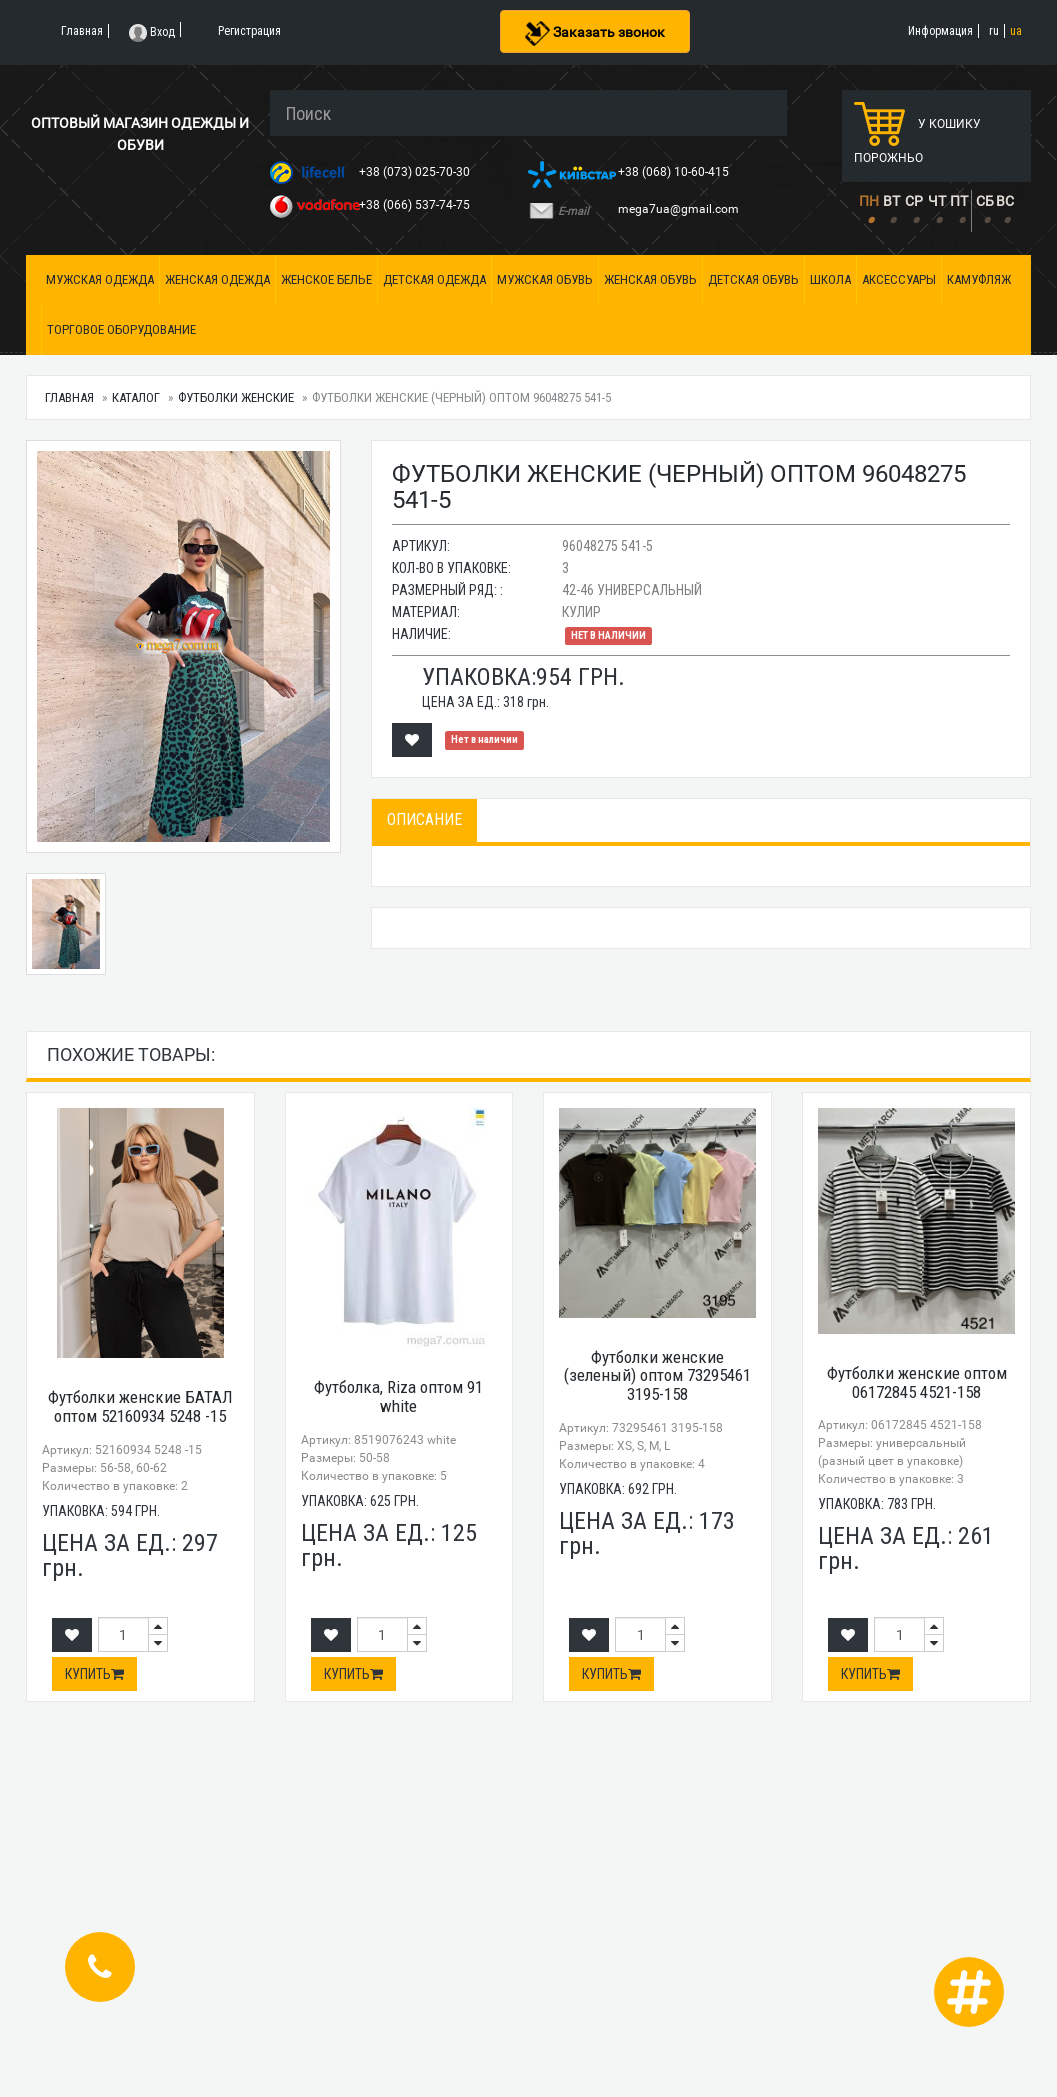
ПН (869, 201)
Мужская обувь (545, 279)
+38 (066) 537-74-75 (416, 205)
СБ (985, 201)
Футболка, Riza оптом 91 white (398, 1396)
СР (914, 201)
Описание (424, 819)
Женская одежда (217, 279)
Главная (69, 397)
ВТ (891, 201)
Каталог (136, 397)
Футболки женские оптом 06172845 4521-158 (917, 1382)
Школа (830, 279)
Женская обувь (650, 279)
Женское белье (326, 279)
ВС (1005, 201)
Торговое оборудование (121, 329)
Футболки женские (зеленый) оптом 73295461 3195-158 (657, 1375)
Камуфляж (979, 279)
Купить (94, 1674)
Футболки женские (236, 397)
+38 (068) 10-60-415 (675, 172)
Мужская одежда (100, 279)
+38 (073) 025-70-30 (416, 172)
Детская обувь (753, 279)
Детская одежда (434, 279)
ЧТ (937, 201)
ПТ (959, 201)
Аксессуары (899, 279)
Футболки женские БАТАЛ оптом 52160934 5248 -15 (140, 1406)
